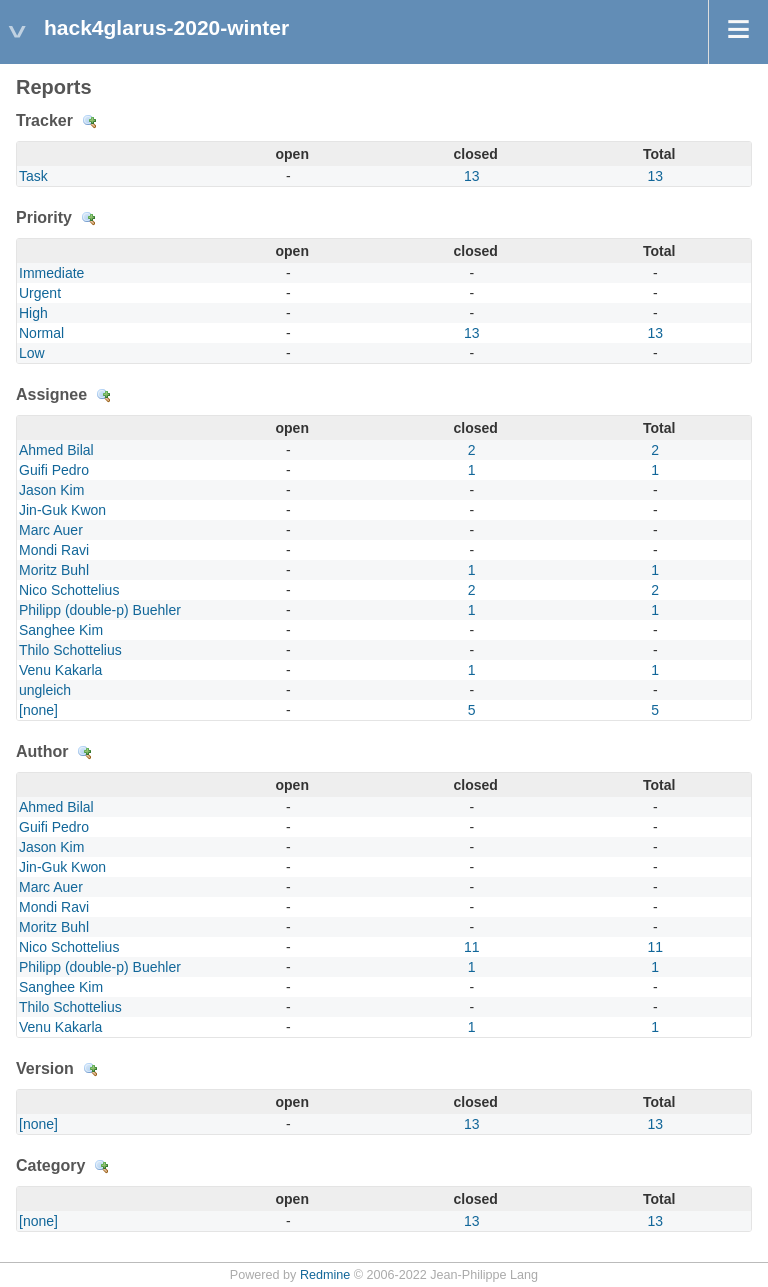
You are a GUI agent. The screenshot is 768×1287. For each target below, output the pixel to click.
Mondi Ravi (54, 550)
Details (90, 122)
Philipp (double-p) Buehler (100, 610)
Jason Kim (51, 490)
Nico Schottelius (69, 590)
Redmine (325, 1275)
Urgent (40, 293)
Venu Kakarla (60, 670)
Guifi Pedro (54, 470)
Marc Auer (51, 530)
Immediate (51, 273)
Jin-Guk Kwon (62, 510)
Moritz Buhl (54, 570)
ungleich (45, 690)
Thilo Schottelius (70, 650)
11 (472, 947)
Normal (41, 333)
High (33, 313)
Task (33, 176)
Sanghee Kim (61, 630)
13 (472, 176)
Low (32, 353)
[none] (38, 710)
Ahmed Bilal (56, 450)
